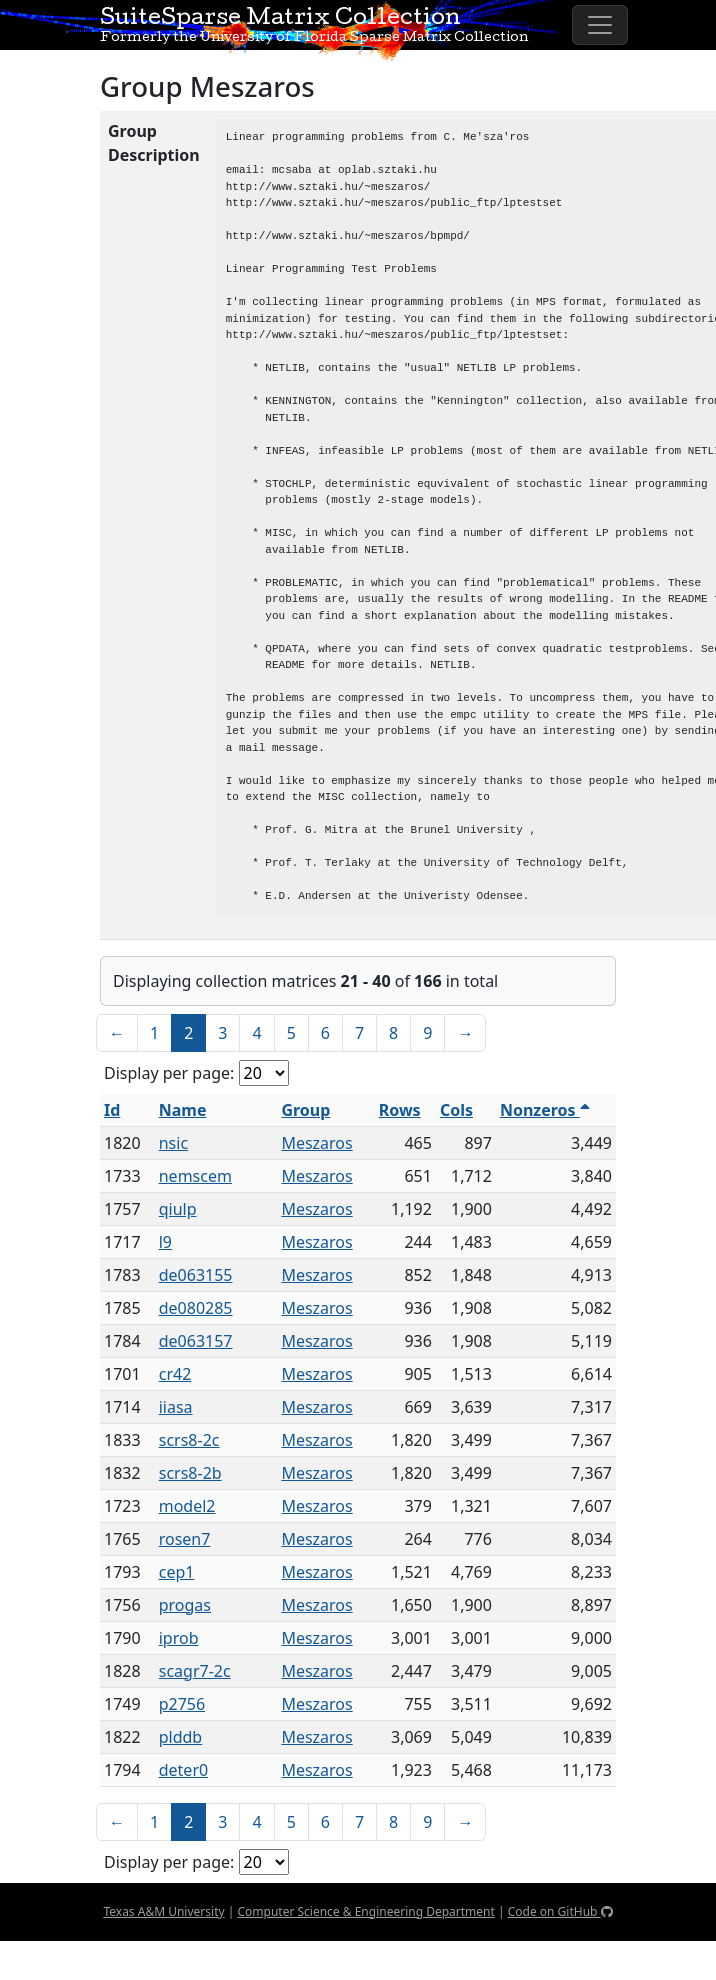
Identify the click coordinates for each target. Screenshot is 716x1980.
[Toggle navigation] (600, 25)
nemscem (195, 1176)
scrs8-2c (189, 1440)
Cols (456, 1110)
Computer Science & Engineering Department (365, 1911)
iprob (179, 1638)
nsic (173, 1143)
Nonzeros (545, 1110)
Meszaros (316, 1143)
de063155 (196, 1275)
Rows (400, 1110)
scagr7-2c (195, 1671)
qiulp (178, 1209)
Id (112, 1110)
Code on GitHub (560, 1911)
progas (185, 1605)
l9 (165, 1242)
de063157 (196, 1341)
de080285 (196, 1308)
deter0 (183, 1770)
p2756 (182, 1704)
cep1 (177, 1572)
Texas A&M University (163, 1911)
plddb (181, 1737)
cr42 (175, 1374)
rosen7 (185, 1539)
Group (305, 1110)
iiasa (176, 1407)
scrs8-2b (190, 1473)
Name (183, 1110)
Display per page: (169, 1073)
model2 (187, 1506)
